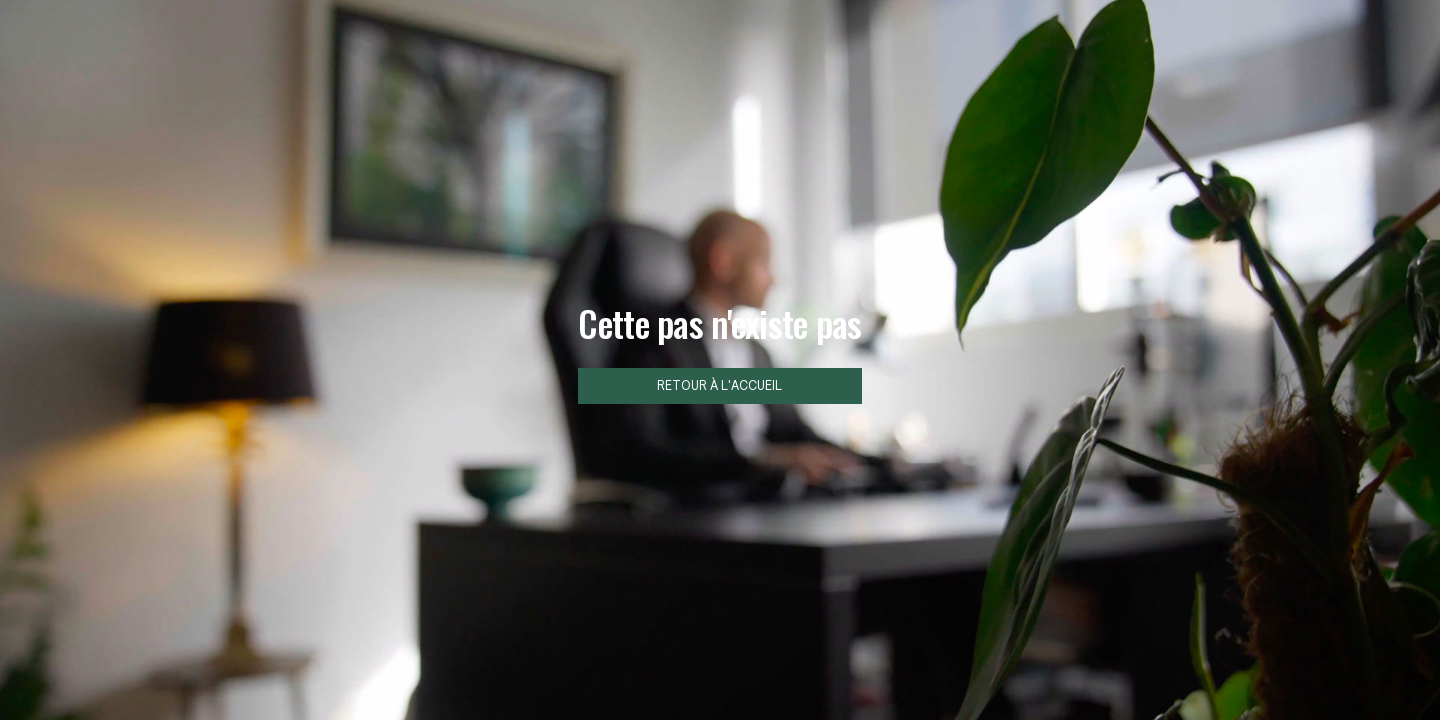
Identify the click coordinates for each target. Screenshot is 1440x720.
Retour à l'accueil (719, 385)
